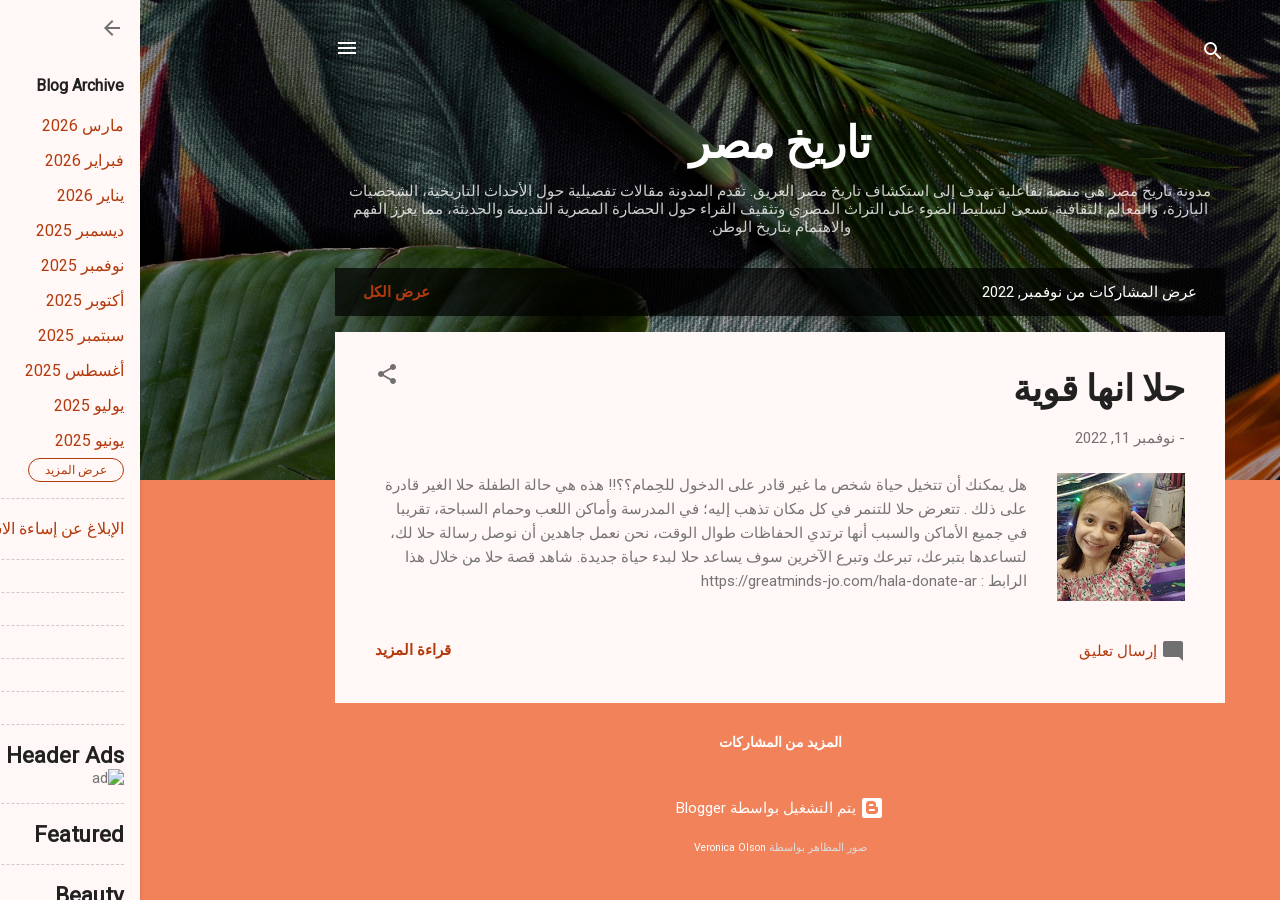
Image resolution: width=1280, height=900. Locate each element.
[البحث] (1073, 54)
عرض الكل (256, 292)
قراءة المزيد (273, 650)
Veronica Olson (590, 847)
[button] (247, 377)
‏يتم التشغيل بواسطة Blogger (640, 808)
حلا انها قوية (959, 386)
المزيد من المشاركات (640, 742)
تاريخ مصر (640, 139)
